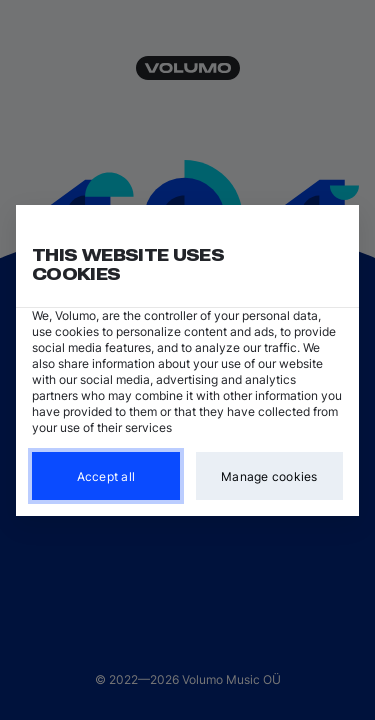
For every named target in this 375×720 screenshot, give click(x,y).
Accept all (106, 475)
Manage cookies (269, 475)
